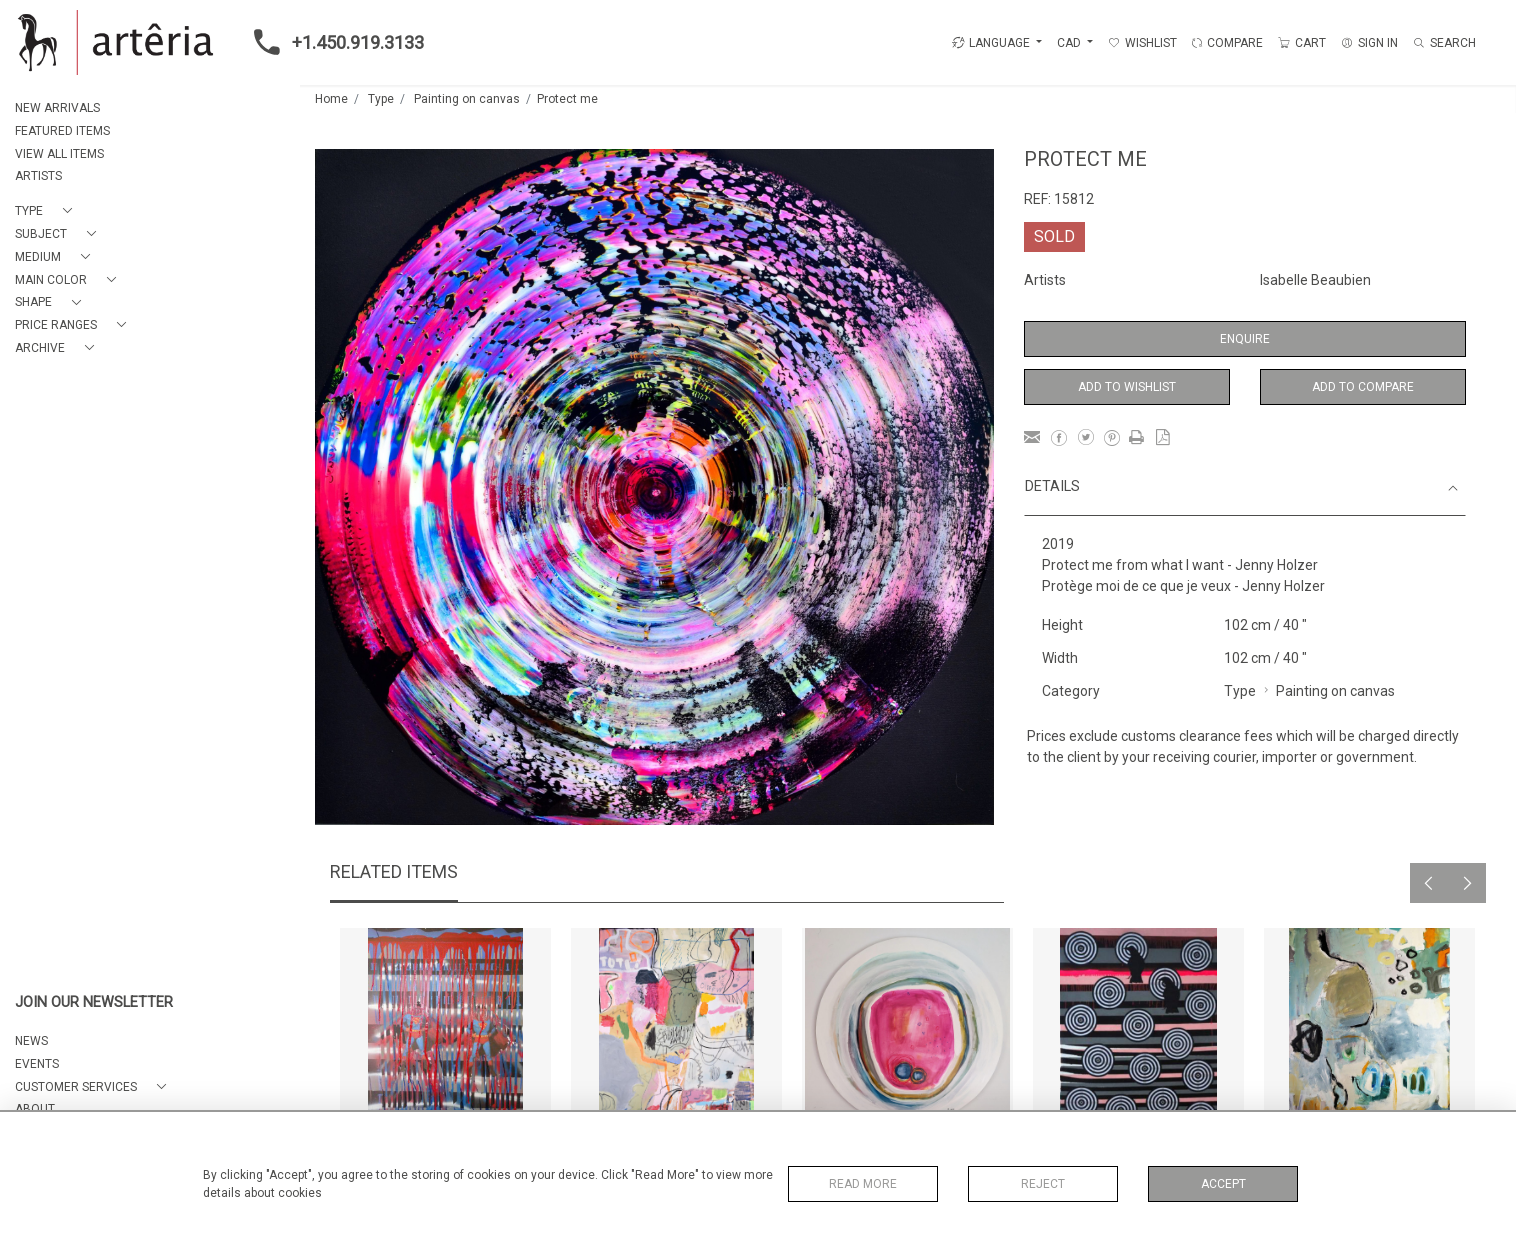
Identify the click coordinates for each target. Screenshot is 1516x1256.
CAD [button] (1070, 43)
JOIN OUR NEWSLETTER (94, 1002)
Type (381, 99)
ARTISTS (38, 176)
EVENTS (37, 1064)
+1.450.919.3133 (333, 42)
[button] (47, 211)
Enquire (1245, 339)
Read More (863, 1184)
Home (331, 99)
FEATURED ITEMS (62, 131)
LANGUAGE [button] (991, 43)
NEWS (31, 1041)
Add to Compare (1363, 387)
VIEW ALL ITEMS (59, 154)
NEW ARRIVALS (57, 108)
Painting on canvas (467, 99)
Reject (1043, 1184)
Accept (1223, 1184)
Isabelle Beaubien (1315, 280)
